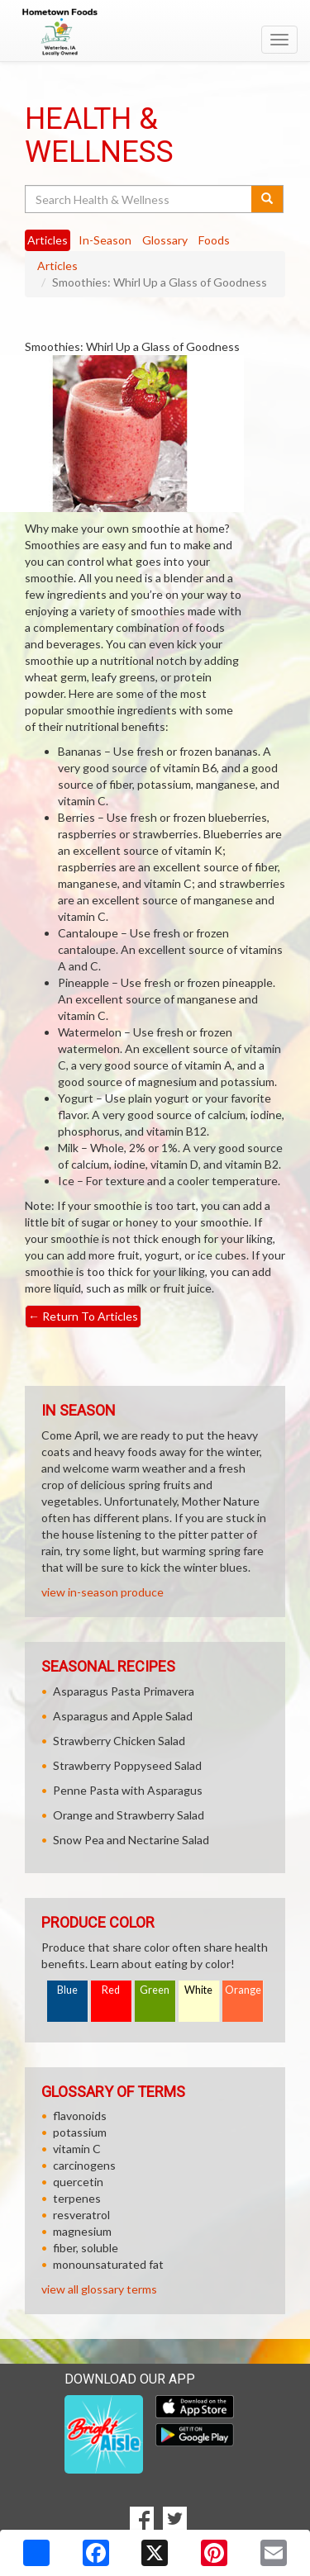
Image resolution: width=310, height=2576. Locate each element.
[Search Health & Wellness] (139, 199)
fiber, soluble (85, 2248)
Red (111, 1990)
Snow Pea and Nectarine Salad (131, 1840)
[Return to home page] (155, 32)
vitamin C (77, 2149)
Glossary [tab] (165, 240)
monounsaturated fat (108, 2264)
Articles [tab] (47, 240)
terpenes (77, 2198)
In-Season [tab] (105, 240)
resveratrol (81, 2215)
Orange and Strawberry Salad (128, 1815)
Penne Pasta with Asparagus (128, 1790)
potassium (80, 2132)
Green (154, 1990)
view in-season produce (102, 1592)
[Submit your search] (267, 199)
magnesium (82, 2231)
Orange (243, 1990)
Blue (67, 1990)
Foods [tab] (214, 240)
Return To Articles (83, 1316)
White (198, 1990)
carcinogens (84, 2165)
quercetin (78, 2182)
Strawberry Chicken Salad (119, 1741)
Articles (57, 266)
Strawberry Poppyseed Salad (127, 1765)
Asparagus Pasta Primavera (123, 1691)
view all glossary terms (99, 2289)
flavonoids (80, 2116)
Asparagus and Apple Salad (123, 1716)
